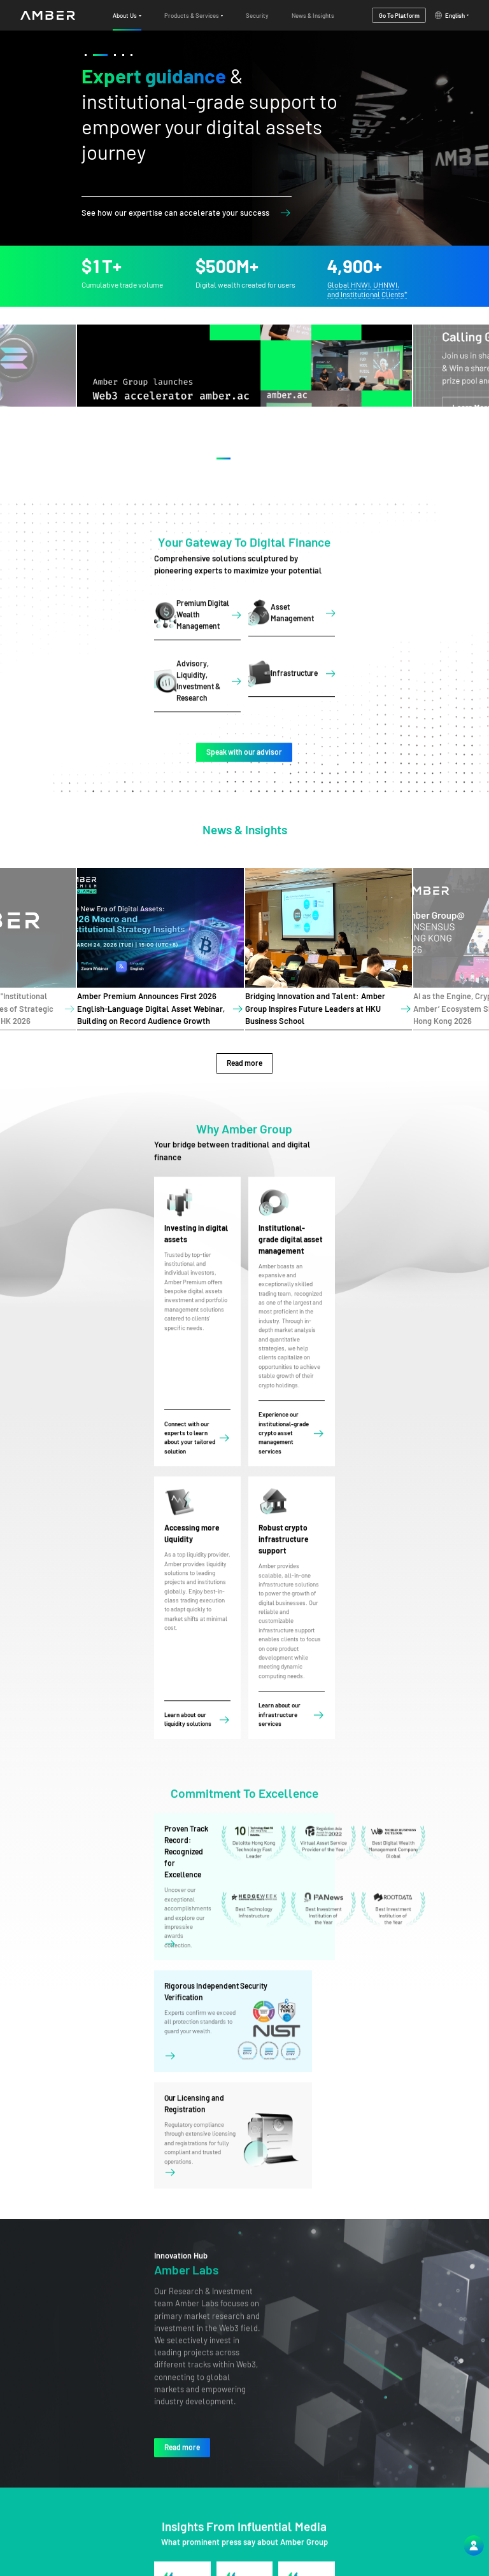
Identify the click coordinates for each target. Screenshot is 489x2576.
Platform (364, 2548)
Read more (244, 1032)
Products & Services (380, 2505)
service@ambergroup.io (269, 2517)
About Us (364, 2491)
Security (363, 2520)
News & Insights (373, 2534)
